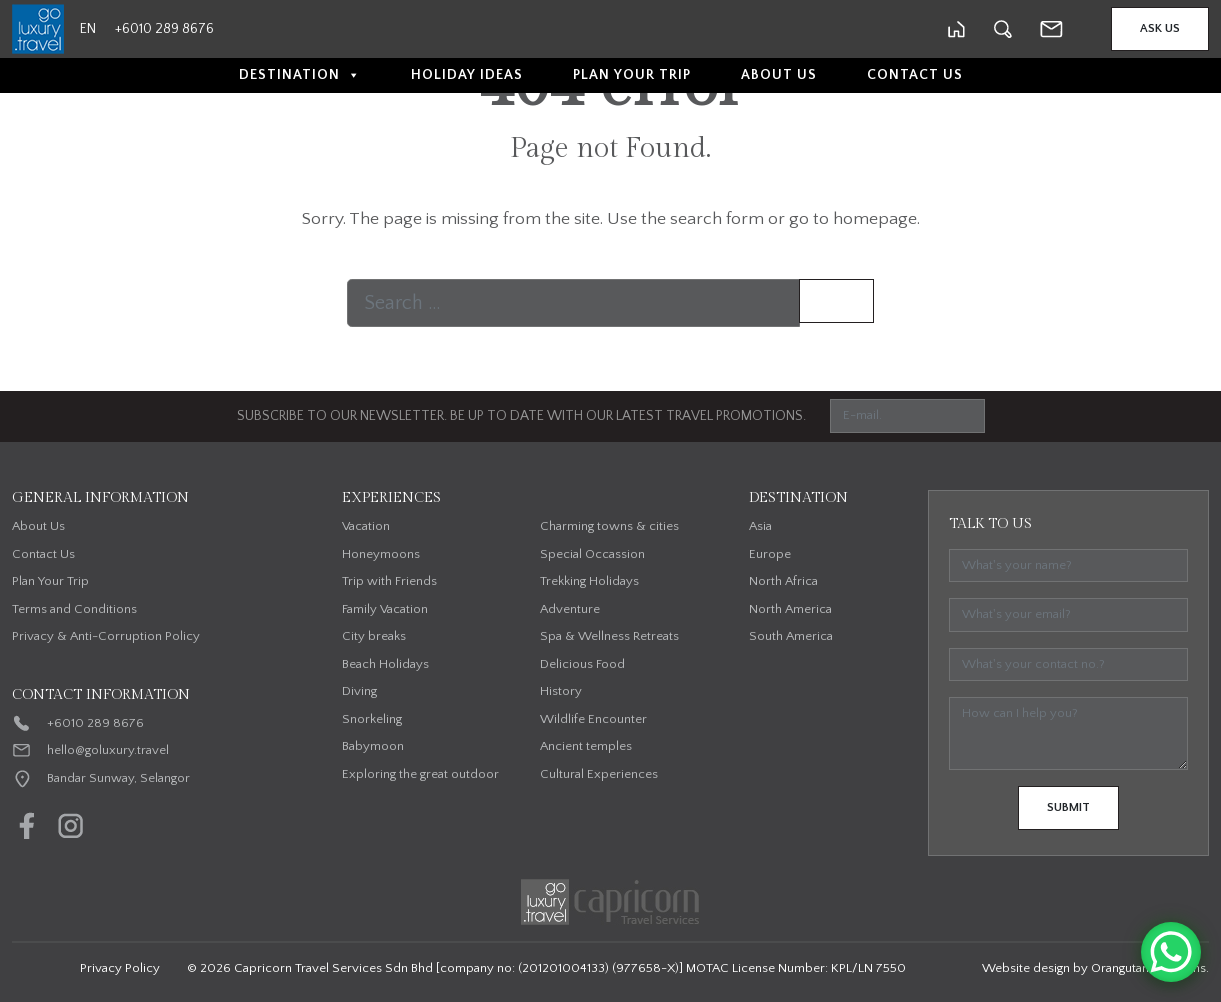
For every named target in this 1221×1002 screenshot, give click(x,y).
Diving (359, 691)
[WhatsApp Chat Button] (1171, 952)
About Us (779, 75)
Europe (770, 554)
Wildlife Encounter (593, 719)
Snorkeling (372, 719)
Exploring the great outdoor (420, 774)
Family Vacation (385, 609)
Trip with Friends (389, 581)
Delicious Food (582, 664)
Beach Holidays (385, 664)
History (561, 691)
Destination (300, 75)
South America (791, 636)
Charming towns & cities (609, 526)
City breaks (374, 636)
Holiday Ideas (467, 75)
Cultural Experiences (599, 774)
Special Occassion (592, 554)
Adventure (570, 609)
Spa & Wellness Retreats (609, 636)
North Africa (783, 581)
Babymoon (373, 746)
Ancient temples (586, 746)
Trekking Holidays (589, 581)
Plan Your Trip (632, 75)
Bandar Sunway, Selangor (118, 778)
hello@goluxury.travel (108, 750)
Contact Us (915, 75)
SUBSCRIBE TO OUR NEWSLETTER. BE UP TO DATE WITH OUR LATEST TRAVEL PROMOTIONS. (521, 416)
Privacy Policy (120, 968)
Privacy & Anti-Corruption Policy (106, 636)
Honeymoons (381, 554)
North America (790, 609)
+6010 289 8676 (95, 723)
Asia (760, 526)
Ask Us (1160, 28)
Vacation (366, 526)
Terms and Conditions (74, 609)
